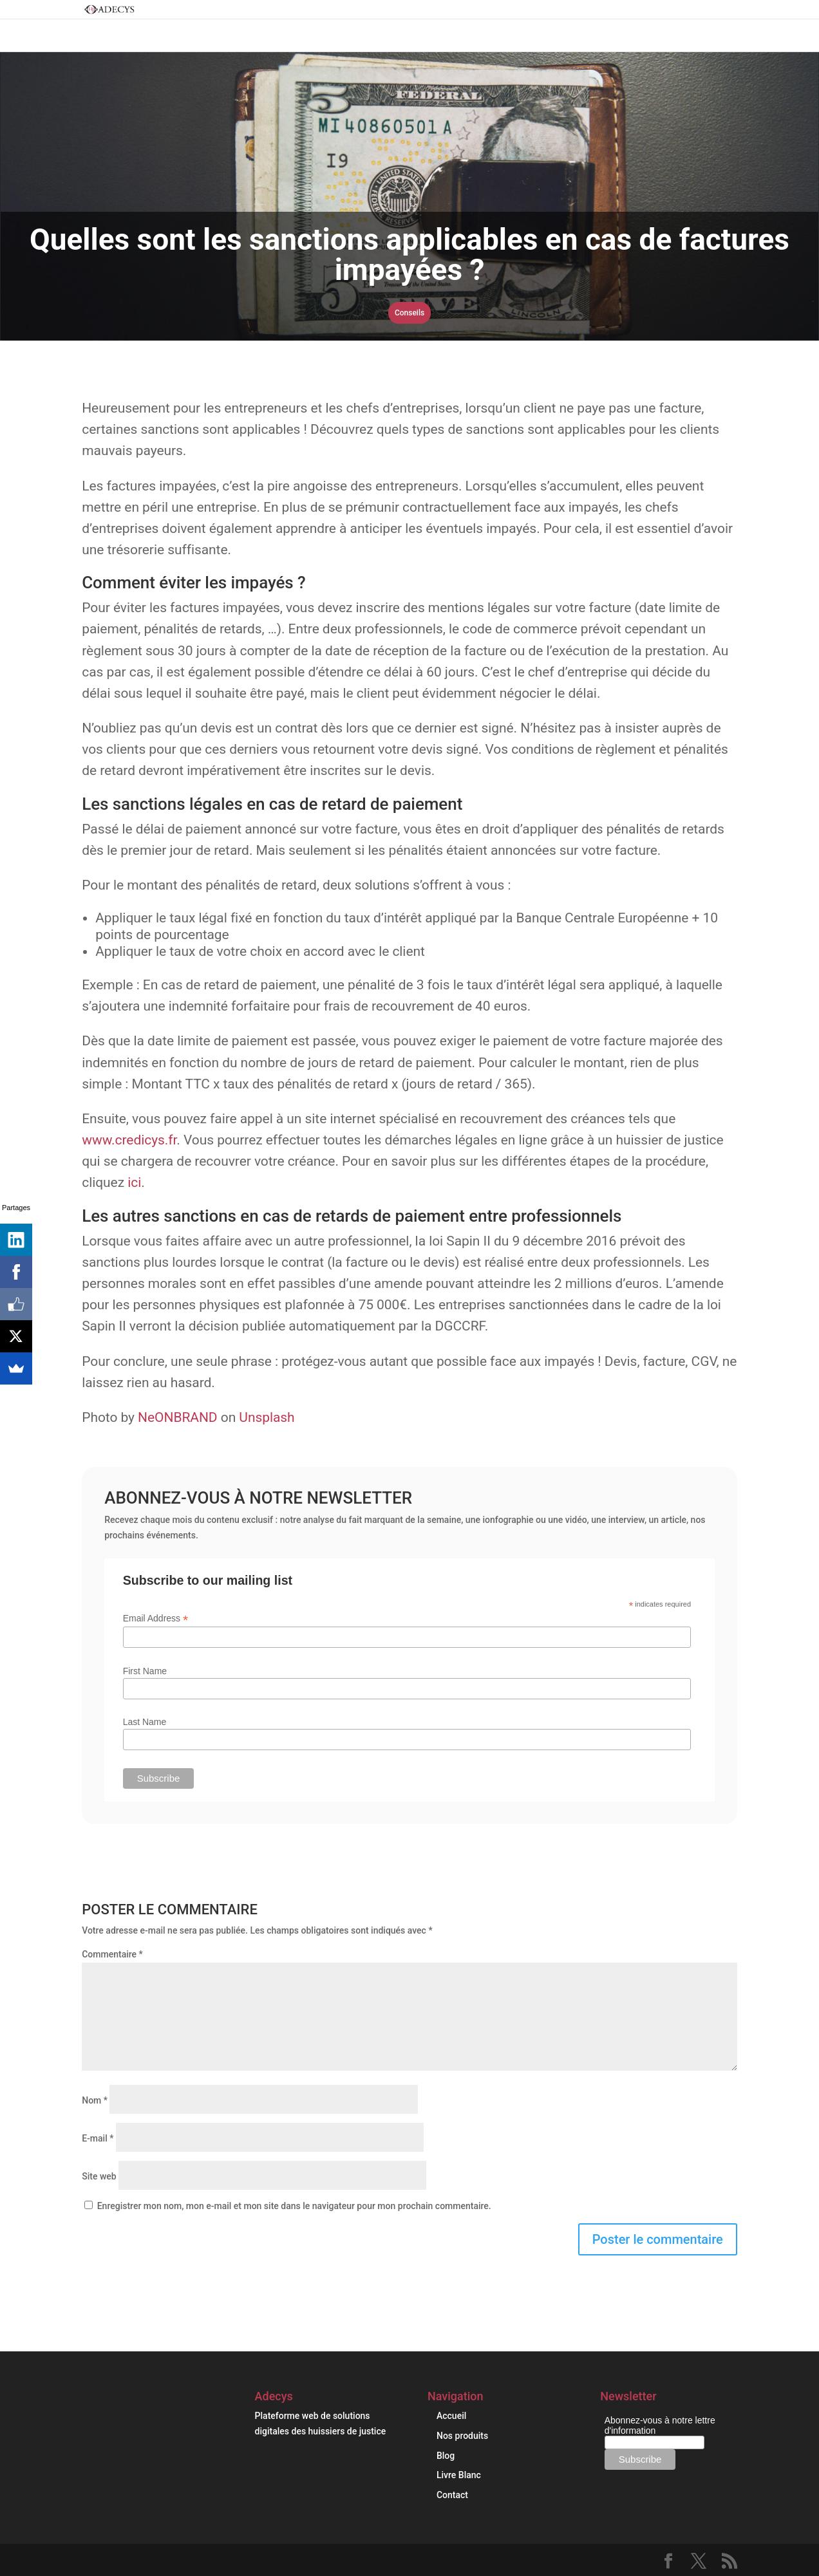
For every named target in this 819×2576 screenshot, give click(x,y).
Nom (95, 2100)
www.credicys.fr (129, 1140)
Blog (446, 2455)
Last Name (145, 1722)
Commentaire (112, 1954)
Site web (99, 2176)
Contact (452, 2495)
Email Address (156, 1618)
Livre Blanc (459, 2475)
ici (134, 1182)
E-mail (97, 2138)
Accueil (451, 2416)
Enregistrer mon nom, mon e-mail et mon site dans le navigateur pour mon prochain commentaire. (294, 2206)
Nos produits (462, 2436)
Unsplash (266, 1417)
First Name (145, 1671)
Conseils (409, 312)
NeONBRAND (177, 1417)
